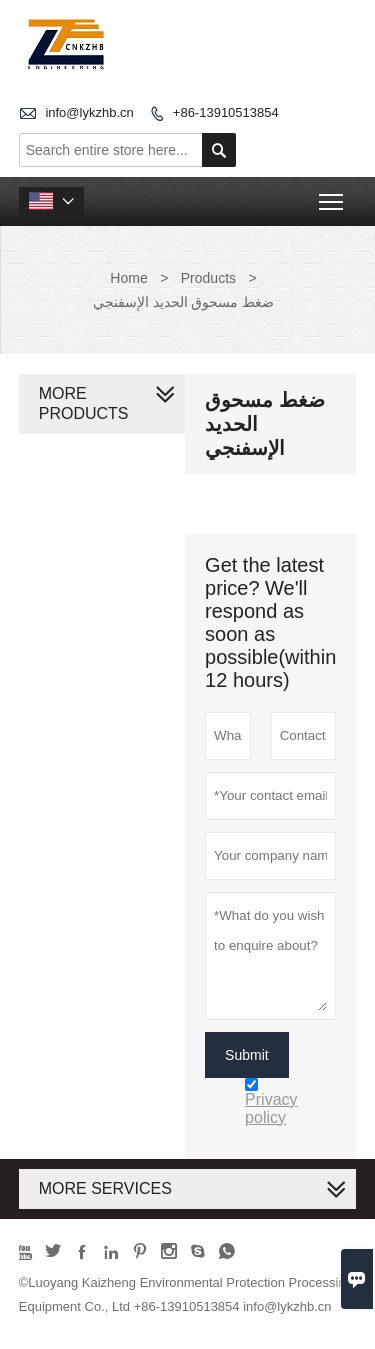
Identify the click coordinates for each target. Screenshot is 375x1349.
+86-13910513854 (226, 112)
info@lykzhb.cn (89, 112)
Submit (247, 1055)
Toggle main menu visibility (332, 195)
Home (128, 278)
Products (208, 278)
